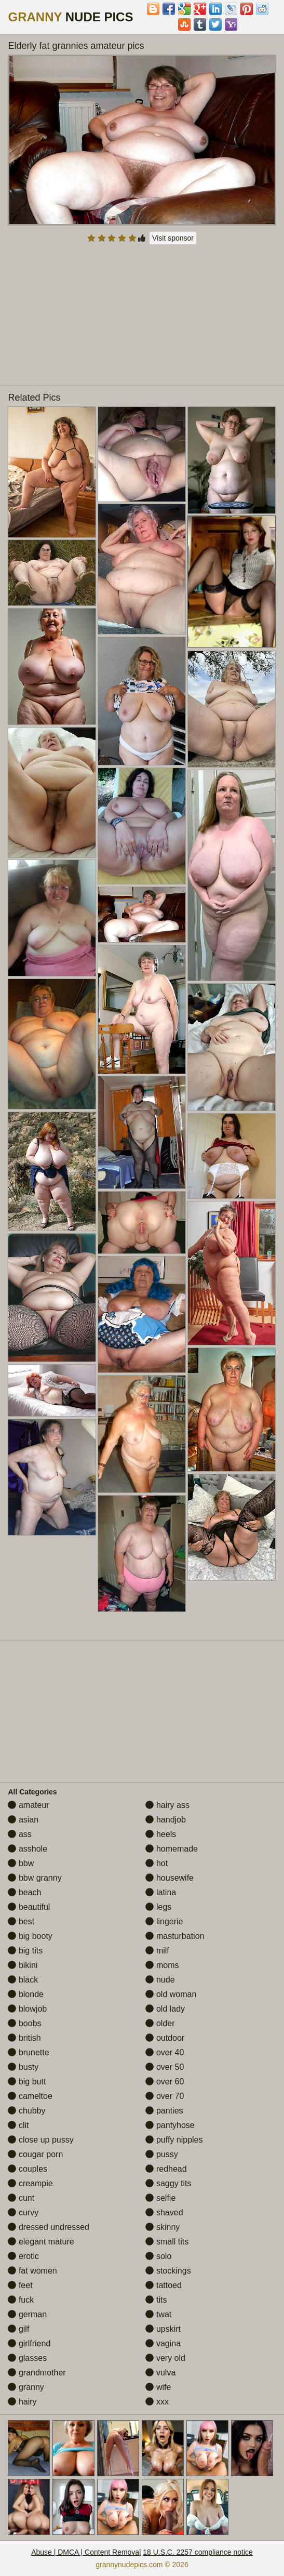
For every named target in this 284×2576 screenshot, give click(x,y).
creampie (30, 2183)
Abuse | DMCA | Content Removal (86, 2552)
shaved (164, 2212)
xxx (156, 2401)
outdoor (164, 2037)
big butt (27, 2081)
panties (164, 2110)
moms (162, 1965)
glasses (27, 2358)
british (24, 2037)
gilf (18, 2328)
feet (20, 2285)
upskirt (163, 2328)
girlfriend (29, 2343)
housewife (169, 1877)
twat (158, 2314)
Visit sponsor (173, 238)
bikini (22, 1965)
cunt (21, 2198)
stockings (168, 2270)
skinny (162, 2227)
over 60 (164, 2081)
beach (24, 1892)
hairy (22, 2401)
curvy (23, 2212)
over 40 (164, 2052)
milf (157, 1950)
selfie (160, 2198)
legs (158, 1907)
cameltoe (30, 2096)
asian (23, 1819)
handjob (165, 1819)
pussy (161, 2154)
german (27, 2314)
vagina (163, 2343)
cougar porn (35, 2154)
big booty (30, 1936)
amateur (28, 1805)
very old (165, 2358)
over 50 (164, 2067)
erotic (23, 2256)
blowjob (27, 2008)
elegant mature (41, 2241)
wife (158, 2387)
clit (18, 2125)
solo (158, 2256)
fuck (21, 2299)
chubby (26, 2110)
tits (156, 2299)
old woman (170, 1994)
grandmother (36, 2372)
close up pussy (40, 2139)
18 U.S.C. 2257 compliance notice (198, 2552)
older (159, 2023)
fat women (32, 2270)
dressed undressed (48, 2227)
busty (23, 2067)
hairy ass (167, 1805)
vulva (160, 2372)
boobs (24, 2023)
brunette (28, 2052)
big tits (25, 1950)
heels (160, 1834)
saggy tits (168, 2183)
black (23, 1979)
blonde (26, 1994)
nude (159, 1979)
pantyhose (169, 2125)
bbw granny (34, 1877)
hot (156, 1863)
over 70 (164, 2096)
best (21, 1921)
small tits (166, 2241)
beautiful (29, 1907)
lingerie (164, 1921)
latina (160, 1892)
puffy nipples (173, 2139)
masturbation (174, 1936)
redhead (165, 2168)
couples (27, 2168)
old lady (165, 2008)
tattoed (163, 2285)
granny (26, 2387)
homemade (171, 1848)
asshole (27, 1848)
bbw (21, 1863)
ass (19, 1834)
